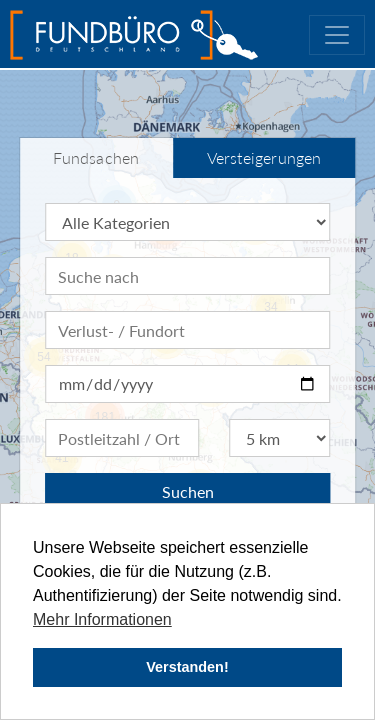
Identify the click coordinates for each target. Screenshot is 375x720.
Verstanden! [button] (187, 667)
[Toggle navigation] (337, 35)
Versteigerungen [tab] (264, 157)
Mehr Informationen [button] (102, 619)
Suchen (188, 491)
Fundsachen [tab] (96, 157)
